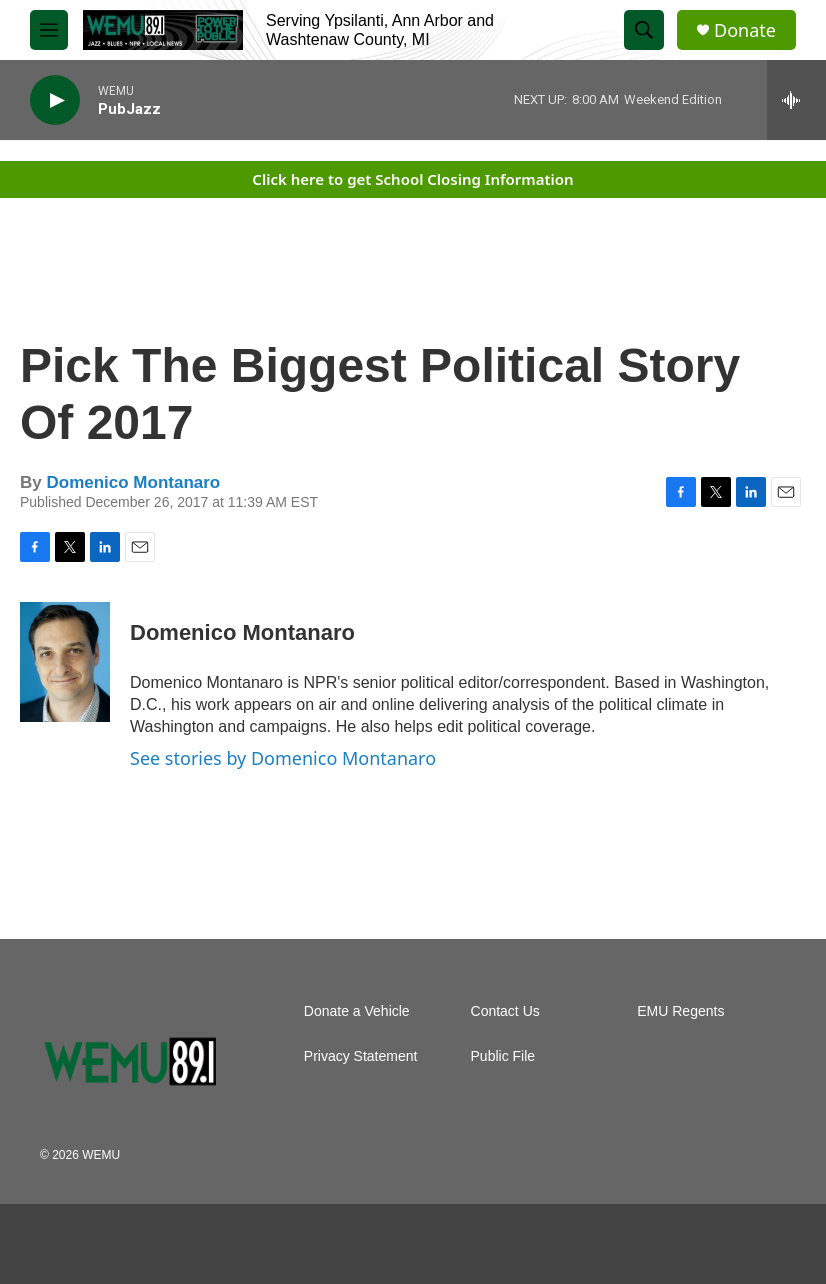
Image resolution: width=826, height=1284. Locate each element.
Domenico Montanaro (133, 482)
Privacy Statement (361, 1056)
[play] (55, 100)
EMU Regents (680, 1011)
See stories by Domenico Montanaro (283, 758)
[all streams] (796, 100)
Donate (745, 30)
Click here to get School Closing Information (412, 179)
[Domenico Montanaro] (65, 662)
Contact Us (505, 1011)
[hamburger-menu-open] (49, 30)
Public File (503, 1056)
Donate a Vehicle (357, 1011)
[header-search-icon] (644, 30)
